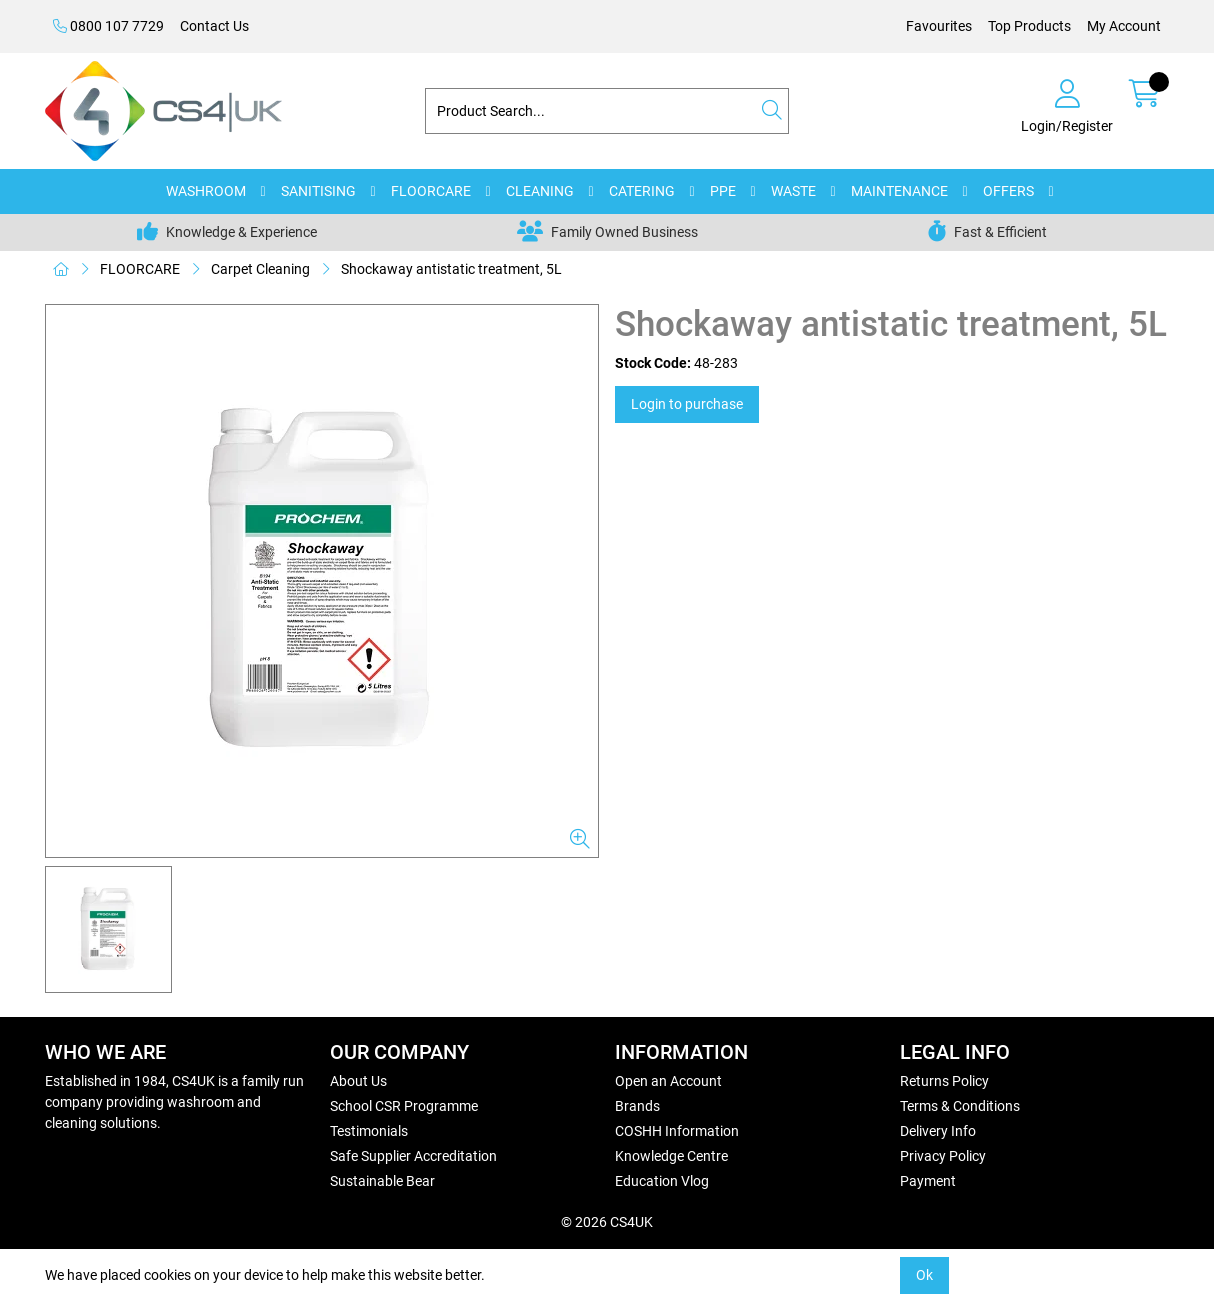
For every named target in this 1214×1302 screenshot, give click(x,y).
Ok (924, 1275)
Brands (637, 1106)
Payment (928, 1181)
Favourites (939, 26)
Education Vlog (662, 1181)
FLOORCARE (431, 191)
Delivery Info (938, 1131)
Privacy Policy (943, 1156)
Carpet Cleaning (260, 269)
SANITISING (318, 191)
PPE (723, 191)
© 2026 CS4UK (607, 1222)
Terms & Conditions (960, 1106)
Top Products (1029, 26)
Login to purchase (687, 404)
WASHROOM (206, 191)
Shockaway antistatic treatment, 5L (451, 269)
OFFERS (1008, 191)
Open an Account (668, 1081)
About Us (358, 1081)
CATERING (642, 191)
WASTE (793, 191)
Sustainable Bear (382, 1181)
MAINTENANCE (899, 191)
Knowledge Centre (671, 1156)
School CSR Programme (404, 1106)
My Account (1124, 26)
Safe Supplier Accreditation (413, 1156)
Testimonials (369, 1131)
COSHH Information (677, 1131)
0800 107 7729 (108, 26)
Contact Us (214, 26)
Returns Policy (944, 1081)
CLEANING (540, 191)
